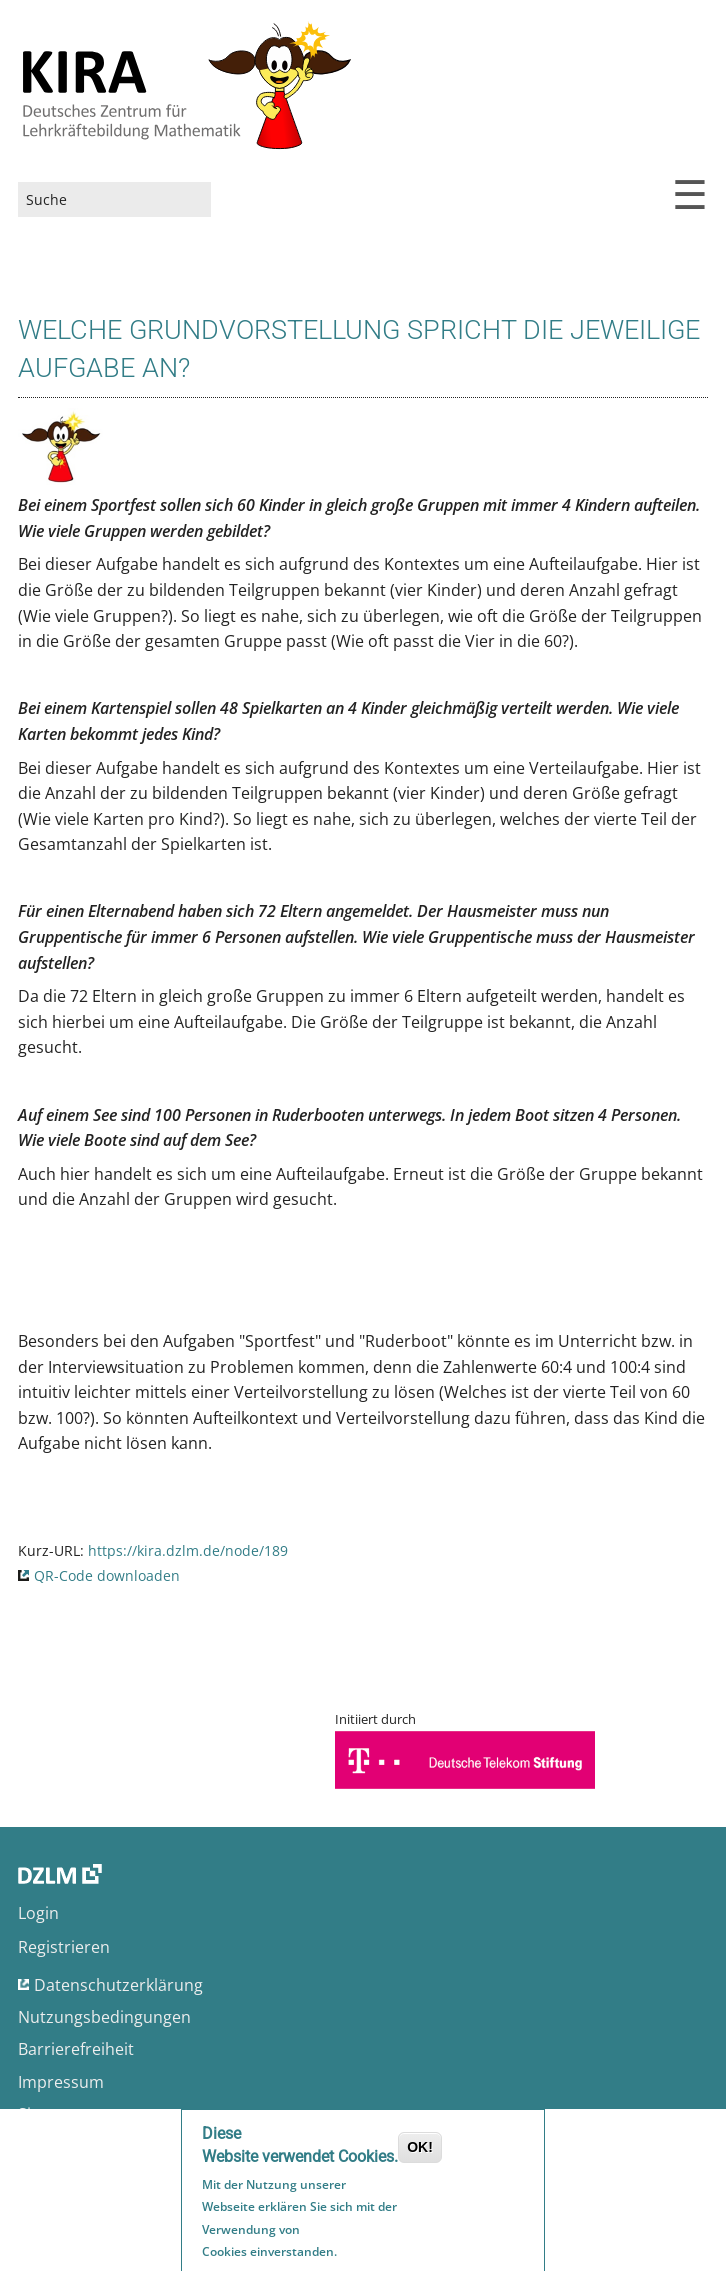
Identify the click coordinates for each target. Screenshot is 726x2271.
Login (38, 1913)
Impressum (61, 2082)
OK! (420, 2150)
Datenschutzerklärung (118, 1985)
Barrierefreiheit (76, 2049)
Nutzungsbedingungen (104, 2017)
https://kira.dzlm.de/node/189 (188, 1550)
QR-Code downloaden (107, 1575)
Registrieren (64, 1947)
